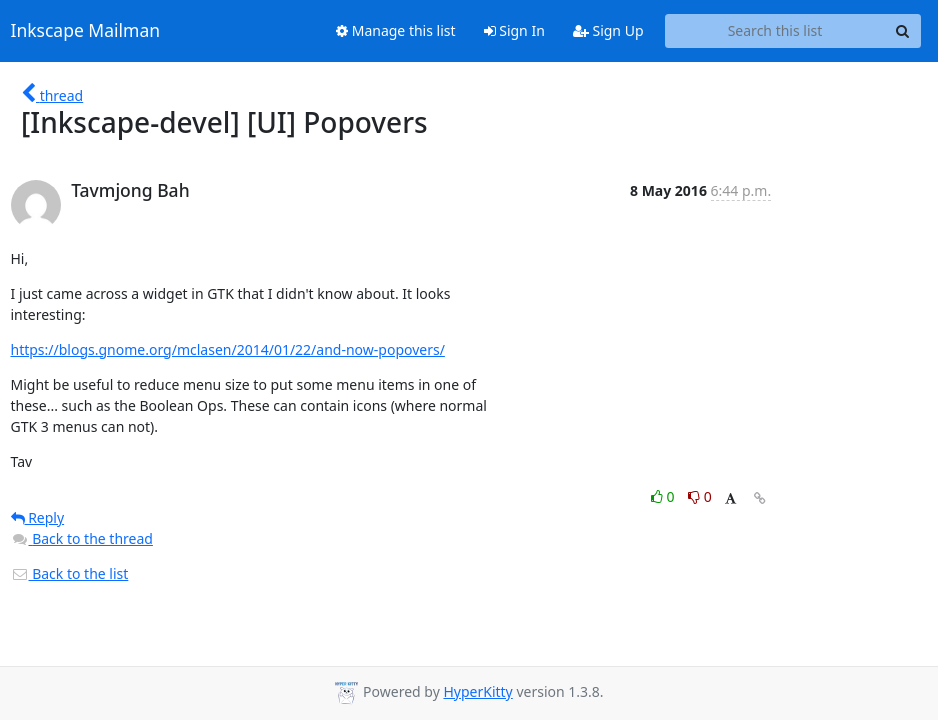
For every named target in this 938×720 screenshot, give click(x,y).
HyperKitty (477, 691)
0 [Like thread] (664, 496)
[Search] (903, 31)
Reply (38, 517)
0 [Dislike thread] (700, 496)
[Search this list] (775, 31)
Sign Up (608, 30)
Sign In (514, 30)
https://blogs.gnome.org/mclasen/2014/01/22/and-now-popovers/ (228, 349)
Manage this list (396, 30)
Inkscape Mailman (86, 31)
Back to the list (70, 573)
